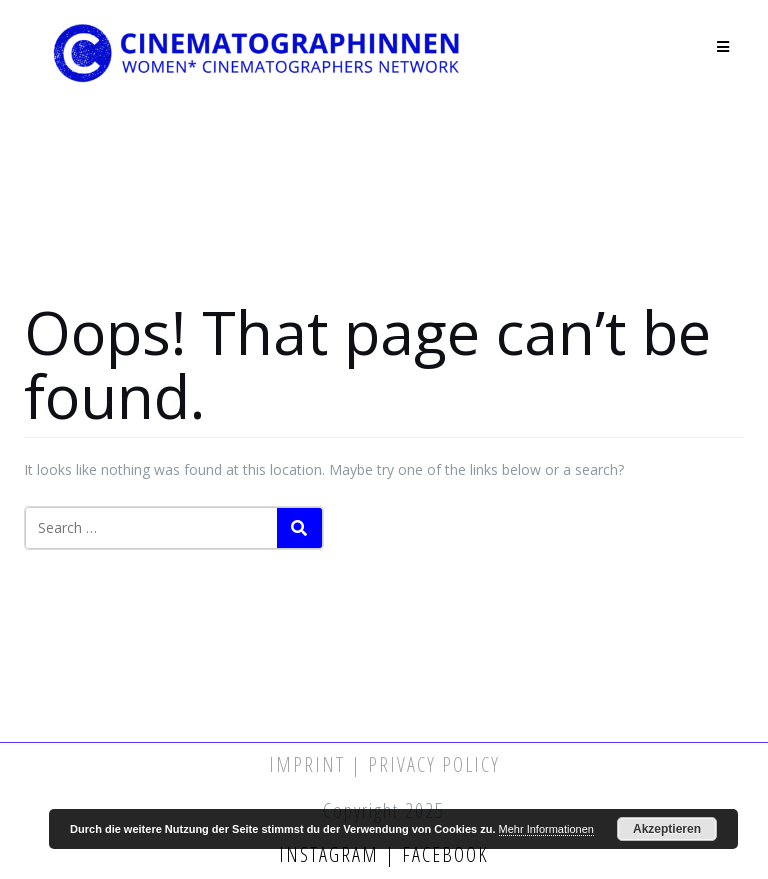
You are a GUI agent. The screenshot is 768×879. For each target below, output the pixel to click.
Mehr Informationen (546, 829)
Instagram (332, 854)
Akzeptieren (667, 829)
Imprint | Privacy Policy (384, 764)
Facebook (442, 854)
